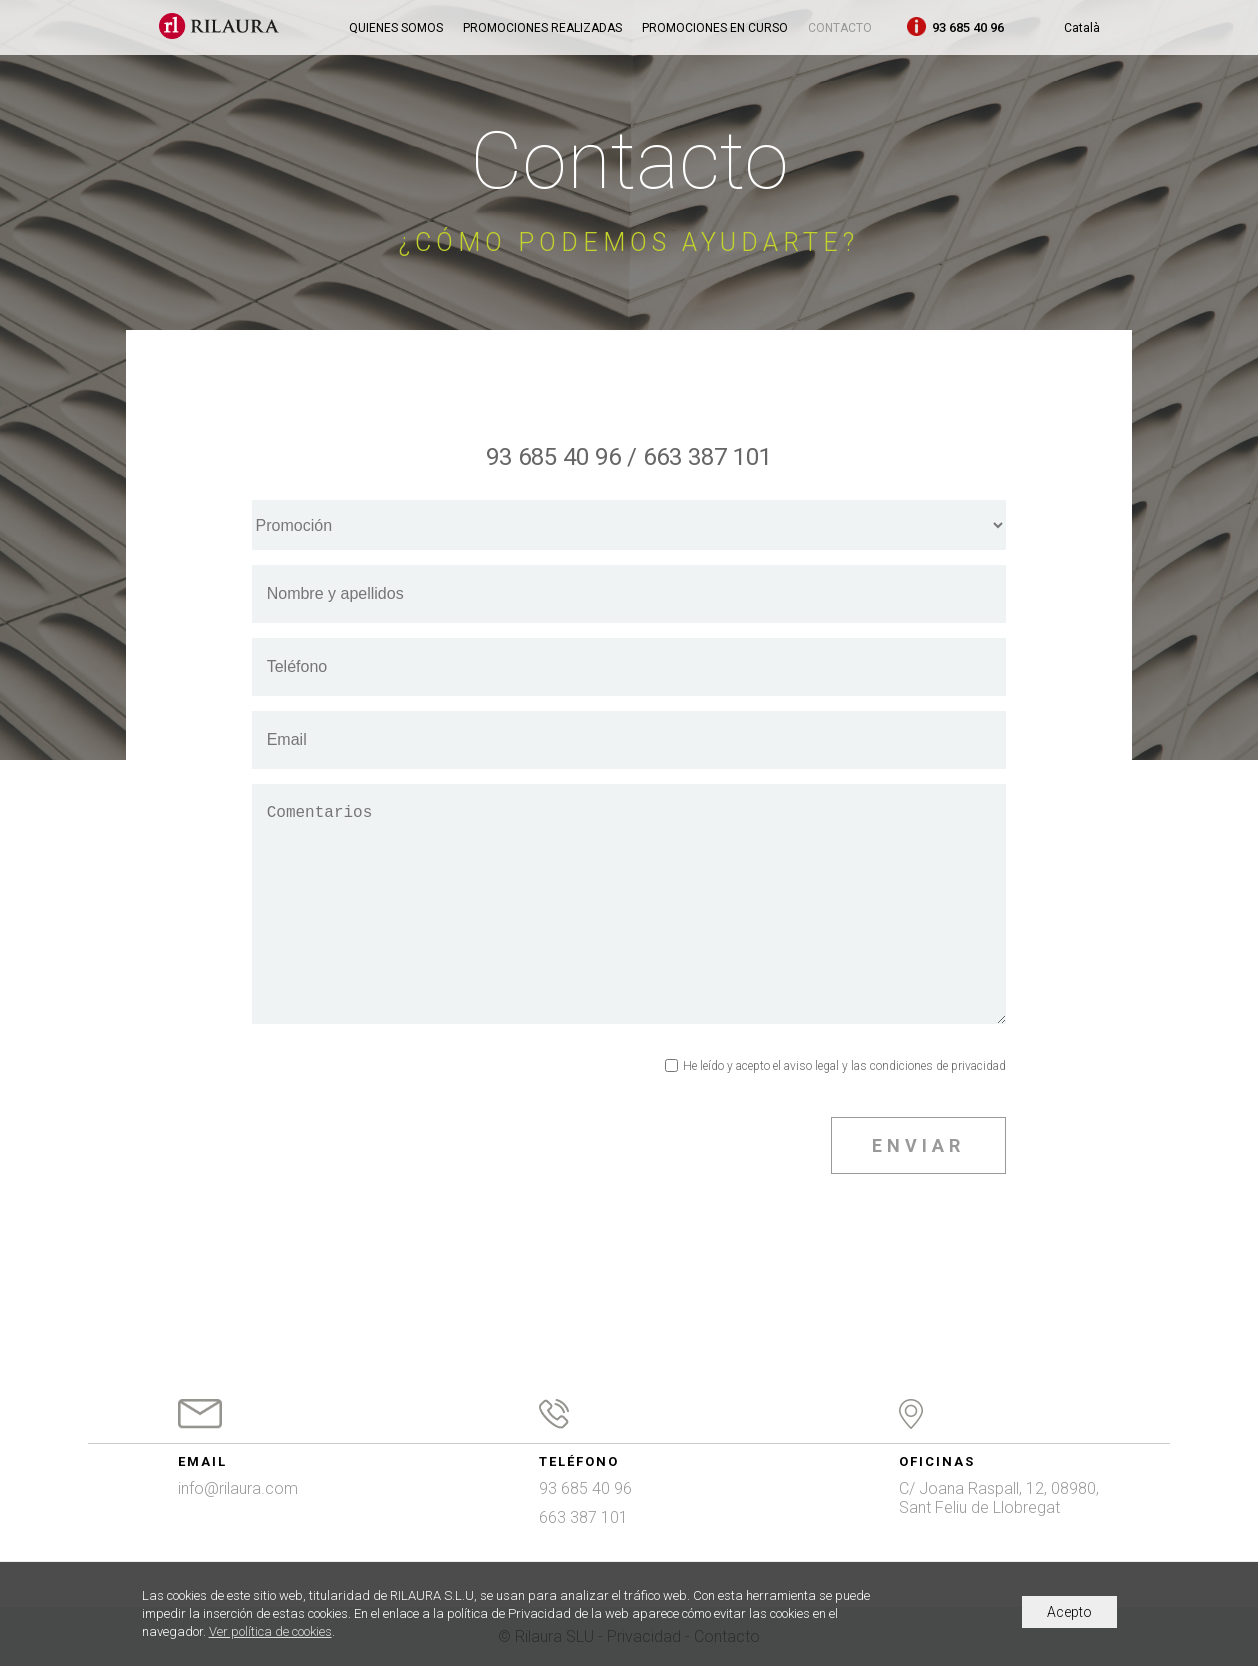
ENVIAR (918, 1145)
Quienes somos (396, 28)
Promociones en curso (715, 28)
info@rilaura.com (238, 1488)
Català (1082, 28)
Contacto (840, 28)
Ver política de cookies (270, 1631)
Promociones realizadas (542, 28)
